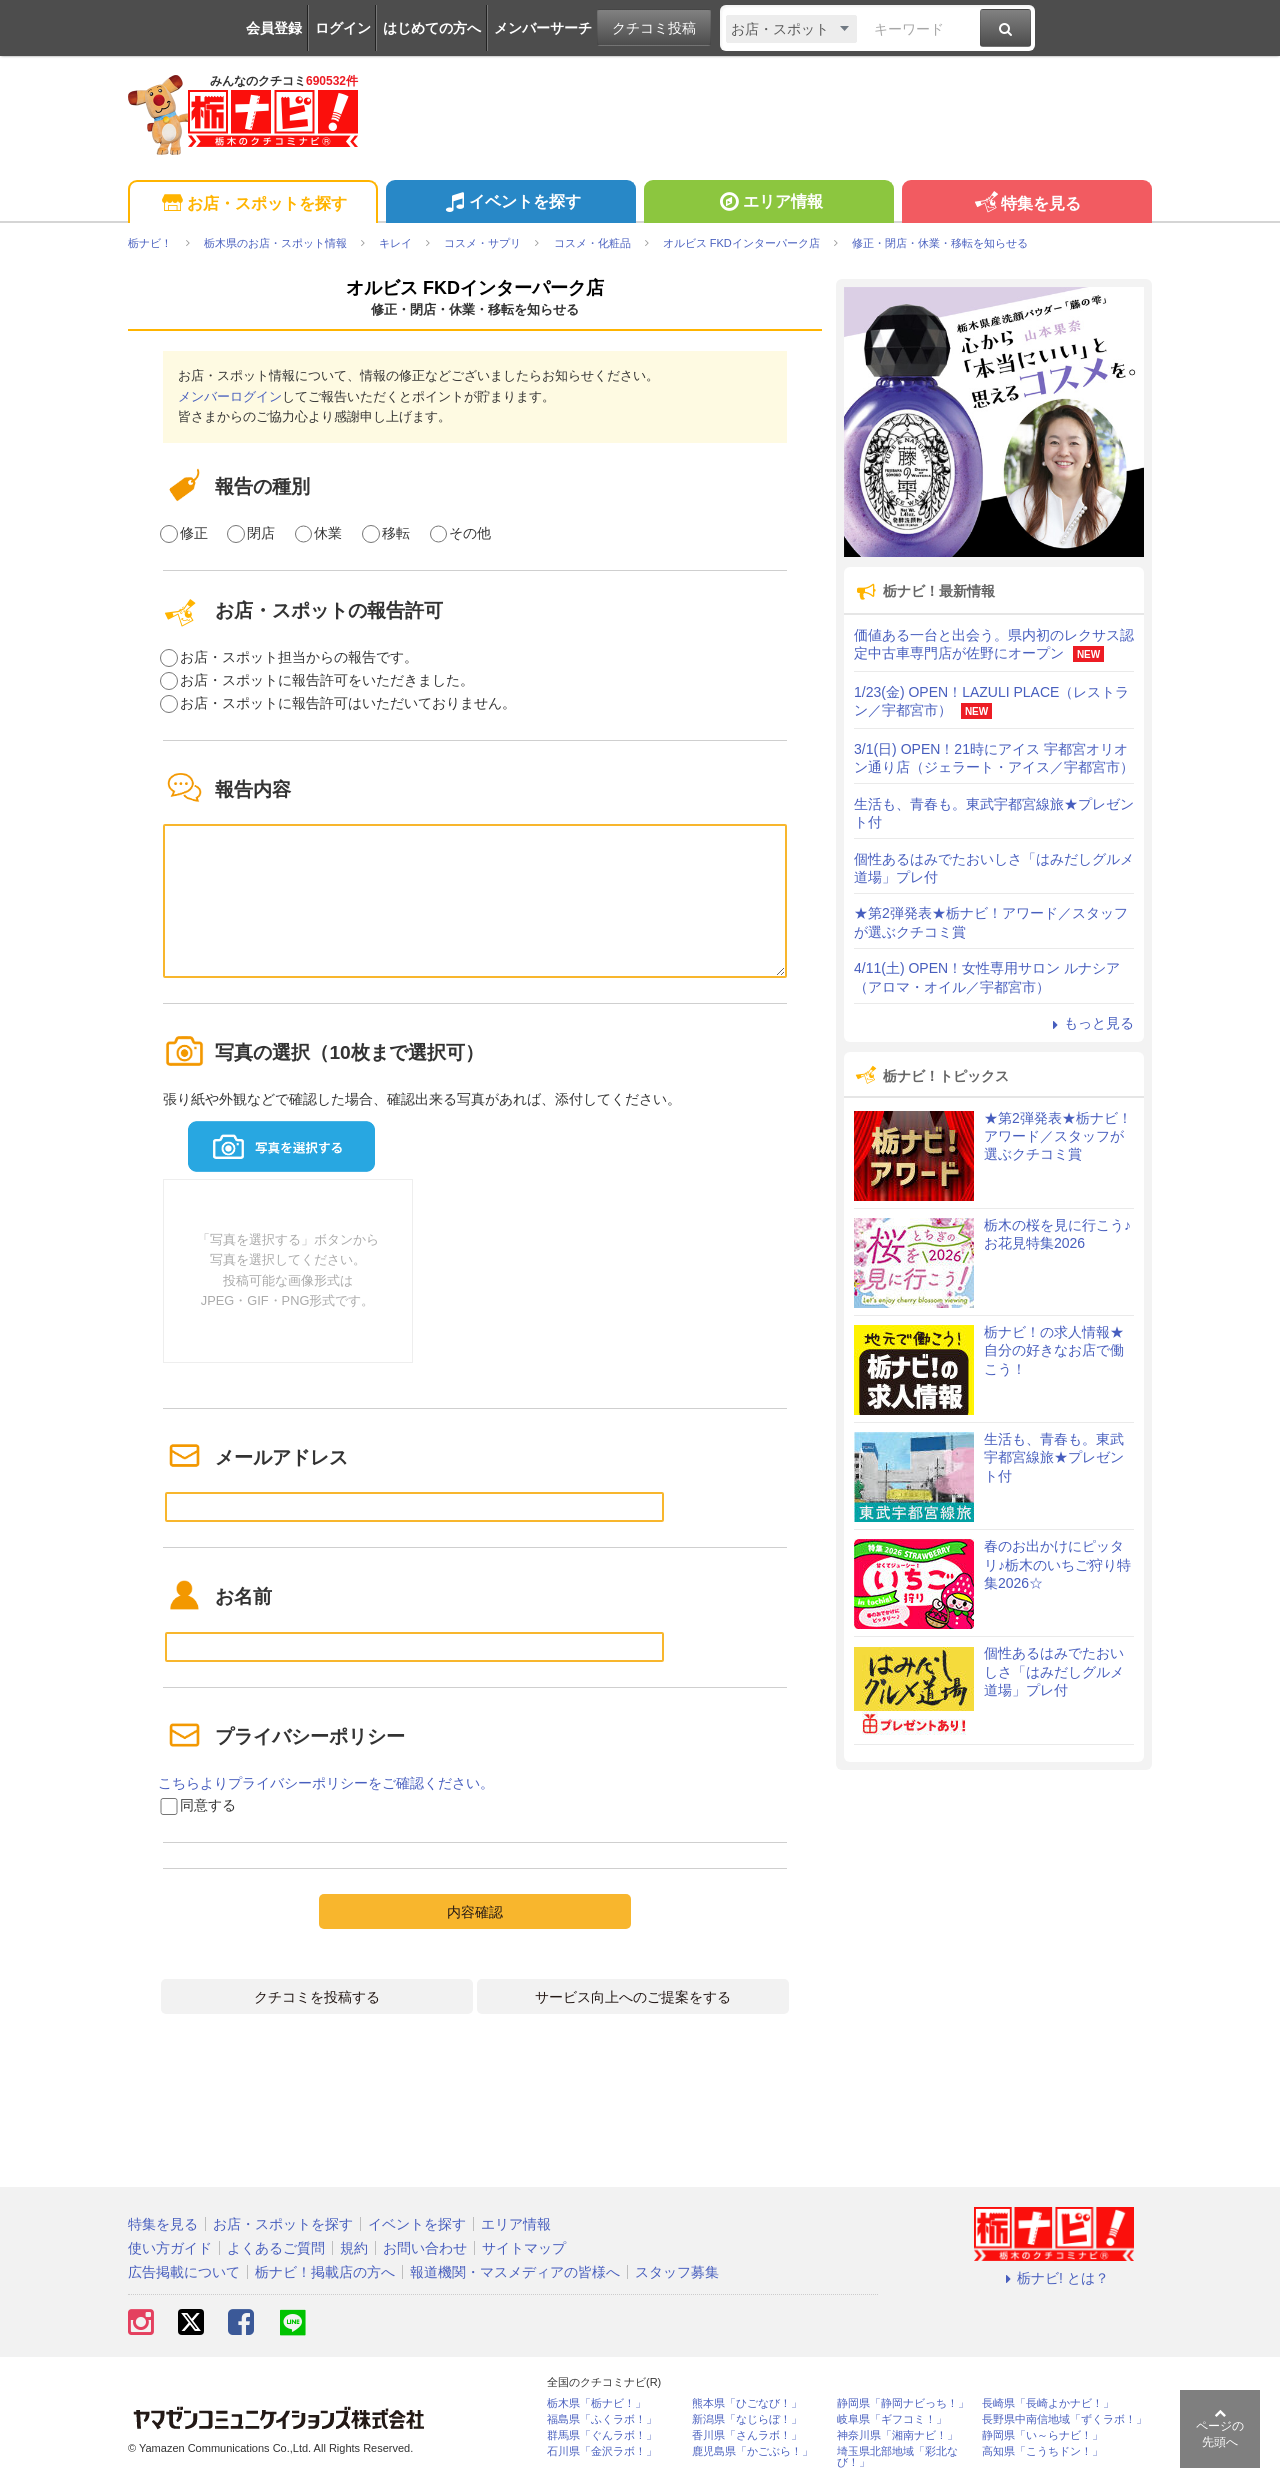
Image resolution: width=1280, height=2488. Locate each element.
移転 (396, 533)
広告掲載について (184, 2272)
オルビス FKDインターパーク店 (475, 288)
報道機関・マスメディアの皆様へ (515, 2272)
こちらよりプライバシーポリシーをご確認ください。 (326, 1783)
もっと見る (1090, 1023)
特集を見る (1026, 204)
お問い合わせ (425, 2248)
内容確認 (475, 1912)
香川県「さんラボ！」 (747, 2435)
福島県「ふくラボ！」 (602, 2419)
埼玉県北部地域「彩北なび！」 (897, 2457)
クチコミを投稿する (317, 1997)
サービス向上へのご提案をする (633, 1997)
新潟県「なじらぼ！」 (747, 2419)
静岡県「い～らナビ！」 (1042, 2435)
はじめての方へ (432, 28)
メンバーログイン (230, 396)
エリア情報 (768, 204)
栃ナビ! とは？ (1054, 2278)
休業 (328, 533)
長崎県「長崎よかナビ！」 (1048, 2403)
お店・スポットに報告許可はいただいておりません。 (348, 703)
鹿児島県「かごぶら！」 (752, 2451)
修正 (194, 533)
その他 (470, 533)
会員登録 (274, 28)
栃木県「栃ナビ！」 (596, 2403)
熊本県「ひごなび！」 (747, 2403)
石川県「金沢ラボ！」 (602, 2451)
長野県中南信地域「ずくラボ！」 (1064, 2419)
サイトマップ (524, 2248)
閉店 (261, 533)
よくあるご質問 (276, 2248)
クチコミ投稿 (654, 28)
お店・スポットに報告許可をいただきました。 (327, 680)
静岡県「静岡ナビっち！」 (903, 2403)
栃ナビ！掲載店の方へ (325, 2272)
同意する (208, 1805)
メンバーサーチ (543, 28)
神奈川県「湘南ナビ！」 (897, 2435)
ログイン (343, 28)
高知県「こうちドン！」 (1042, 2451)
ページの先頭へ (1220, 2428)
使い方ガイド (170, 2248)
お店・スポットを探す (252, 204)
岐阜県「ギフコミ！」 (892, 2419)
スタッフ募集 (677, 2272)
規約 (354, 2248)
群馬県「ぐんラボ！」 (602, 2435)
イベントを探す (510, 204)
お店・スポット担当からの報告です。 (299, 657)
